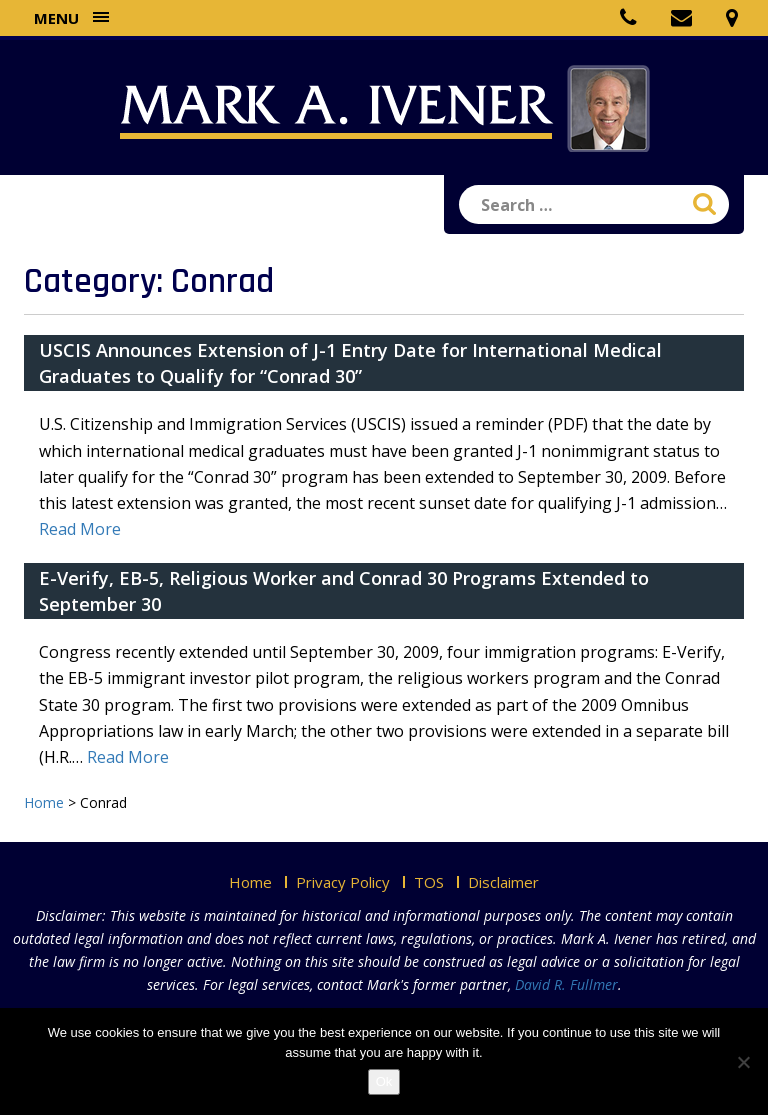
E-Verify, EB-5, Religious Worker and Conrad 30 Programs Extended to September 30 (344, 591)
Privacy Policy (343, 882)
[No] (743, 1062)
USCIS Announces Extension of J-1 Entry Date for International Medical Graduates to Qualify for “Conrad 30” (350, 363)
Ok (384, 1081)
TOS (429, 882)
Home (250, 882)
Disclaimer (503, 882)
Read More (80, 529)
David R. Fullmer (566, 984)
